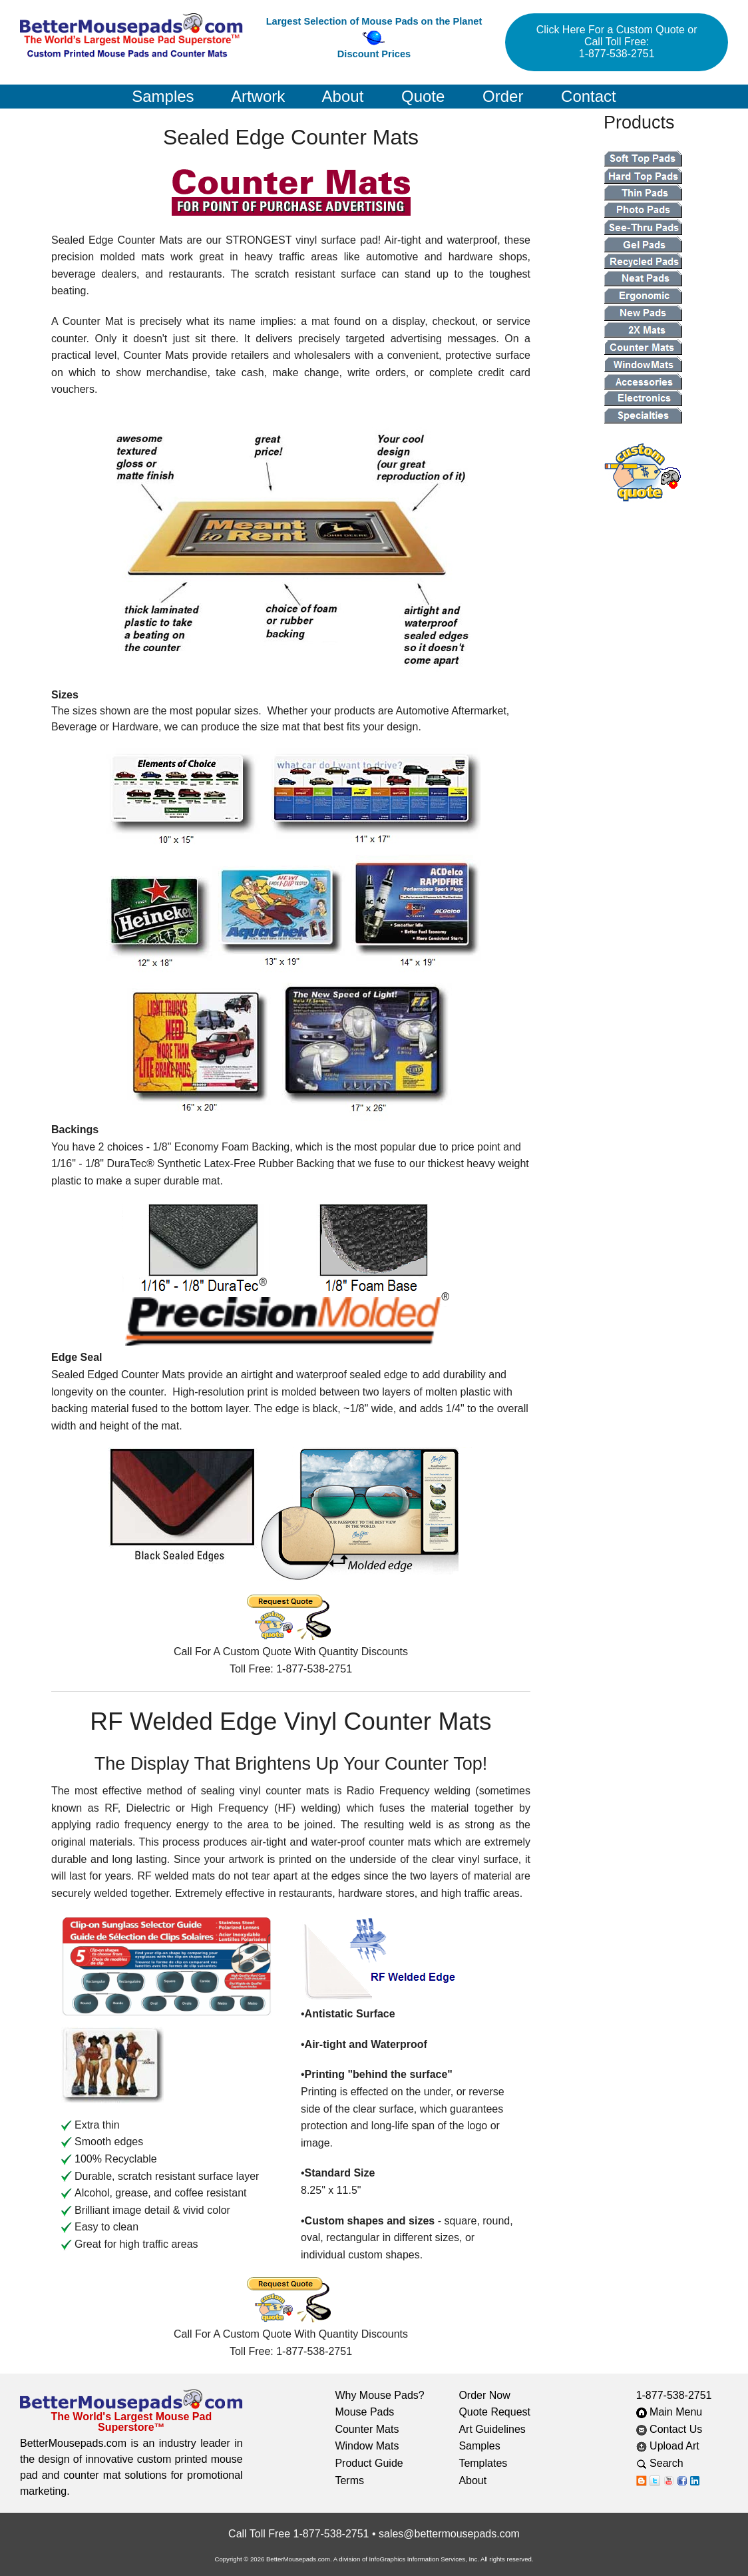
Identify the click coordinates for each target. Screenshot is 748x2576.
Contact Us (669, 2429)
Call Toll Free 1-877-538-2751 (298, 2533)
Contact (588, 96)
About (343, 96)
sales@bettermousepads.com (449, 2533)
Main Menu (669, 2412)
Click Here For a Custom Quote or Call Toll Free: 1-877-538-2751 (616, 41)
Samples (163, 96)
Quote (423, 96)
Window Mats (367, 2445)
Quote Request (494, 2412)
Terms (349, 2480)
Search (670, 2463)
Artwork (258, 96)
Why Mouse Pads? (379, 2395)
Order (502, 96)
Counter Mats (367, 2429)
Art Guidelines (492, 2429)
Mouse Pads (364, 2412)
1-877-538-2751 (674, 2395)
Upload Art (669, 2445)
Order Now (484, 2395)
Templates (483, 2463)
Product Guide (369, 2463)
